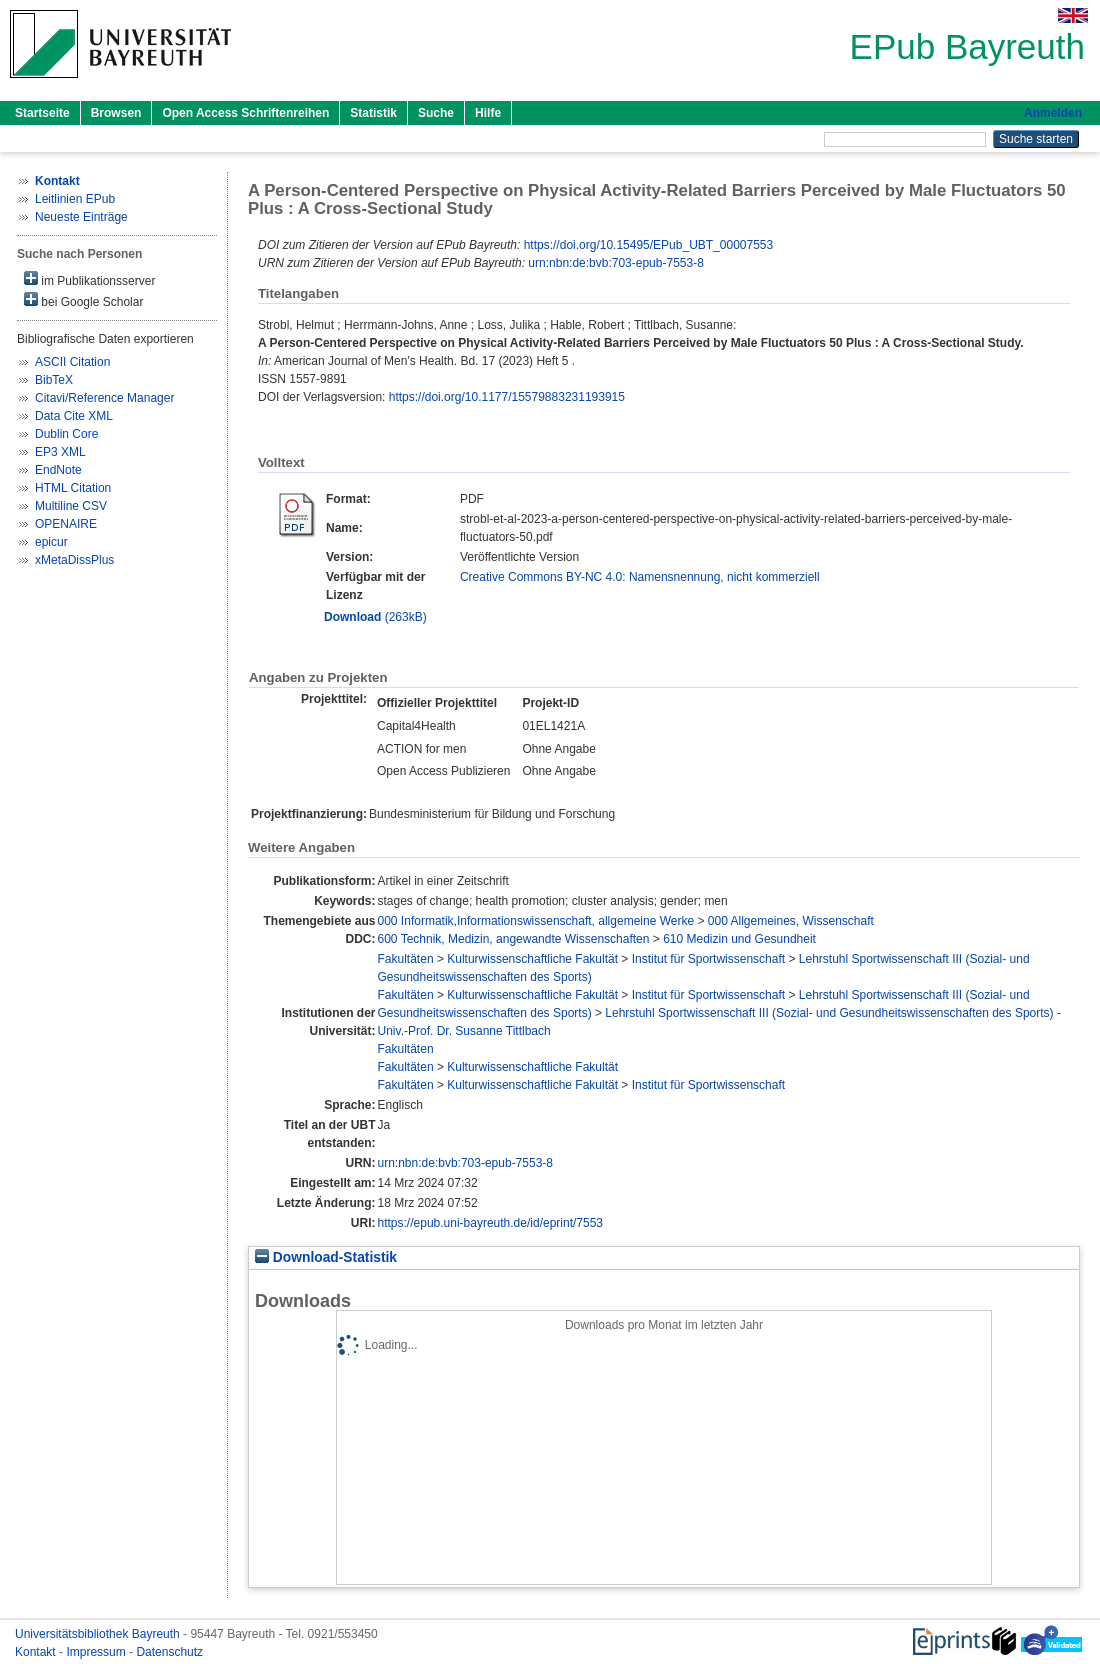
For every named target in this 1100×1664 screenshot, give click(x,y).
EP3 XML (60, 452)
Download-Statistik (326, 1257)
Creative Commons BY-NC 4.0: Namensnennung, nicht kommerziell (640, 577)
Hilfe (488, 113)
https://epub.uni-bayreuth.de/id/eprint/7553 (491, 1223)
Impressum (97, 1652)
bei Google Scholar (83, 300)
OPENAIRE (66, 524)
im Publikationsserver (89, 279)
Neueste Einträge (81, 217)
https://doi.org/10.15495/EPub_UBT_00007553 (649, 245)
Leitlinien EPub (75, 199)
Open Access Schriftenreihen (245, 113)
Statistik (373, 113)
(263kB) (375, 617)
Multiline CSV (71, 506)
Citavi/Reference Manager (104, 398)
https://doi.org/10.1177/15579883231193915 (507, 397)
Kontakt (37, 1652)
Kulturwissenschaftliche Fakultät (532, 959)
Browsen (116, 113)
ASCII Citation (72, 362)
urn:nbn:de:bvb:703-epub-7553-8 (615, 263)
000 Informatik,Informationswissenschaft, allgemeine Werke (536, 921)
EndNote (58, 470)
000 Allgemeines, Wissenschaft (791, 921)
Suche (436, 113)
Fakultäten (406, 959)
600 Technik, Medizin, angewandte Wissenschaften (514, 939)
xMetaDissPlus (74, 560)
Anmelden (1053, 113)
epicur (51, 542)
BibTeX (54, 380)
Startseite (42, 113)
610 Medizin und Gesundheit (739, 939)
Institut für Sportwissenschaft (708, 959)
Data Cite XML (74, 416)
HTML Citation (73, 488)
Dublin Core (66, 434)
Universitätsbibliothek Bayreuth (99, 1634)
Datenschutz (169, 1652)
